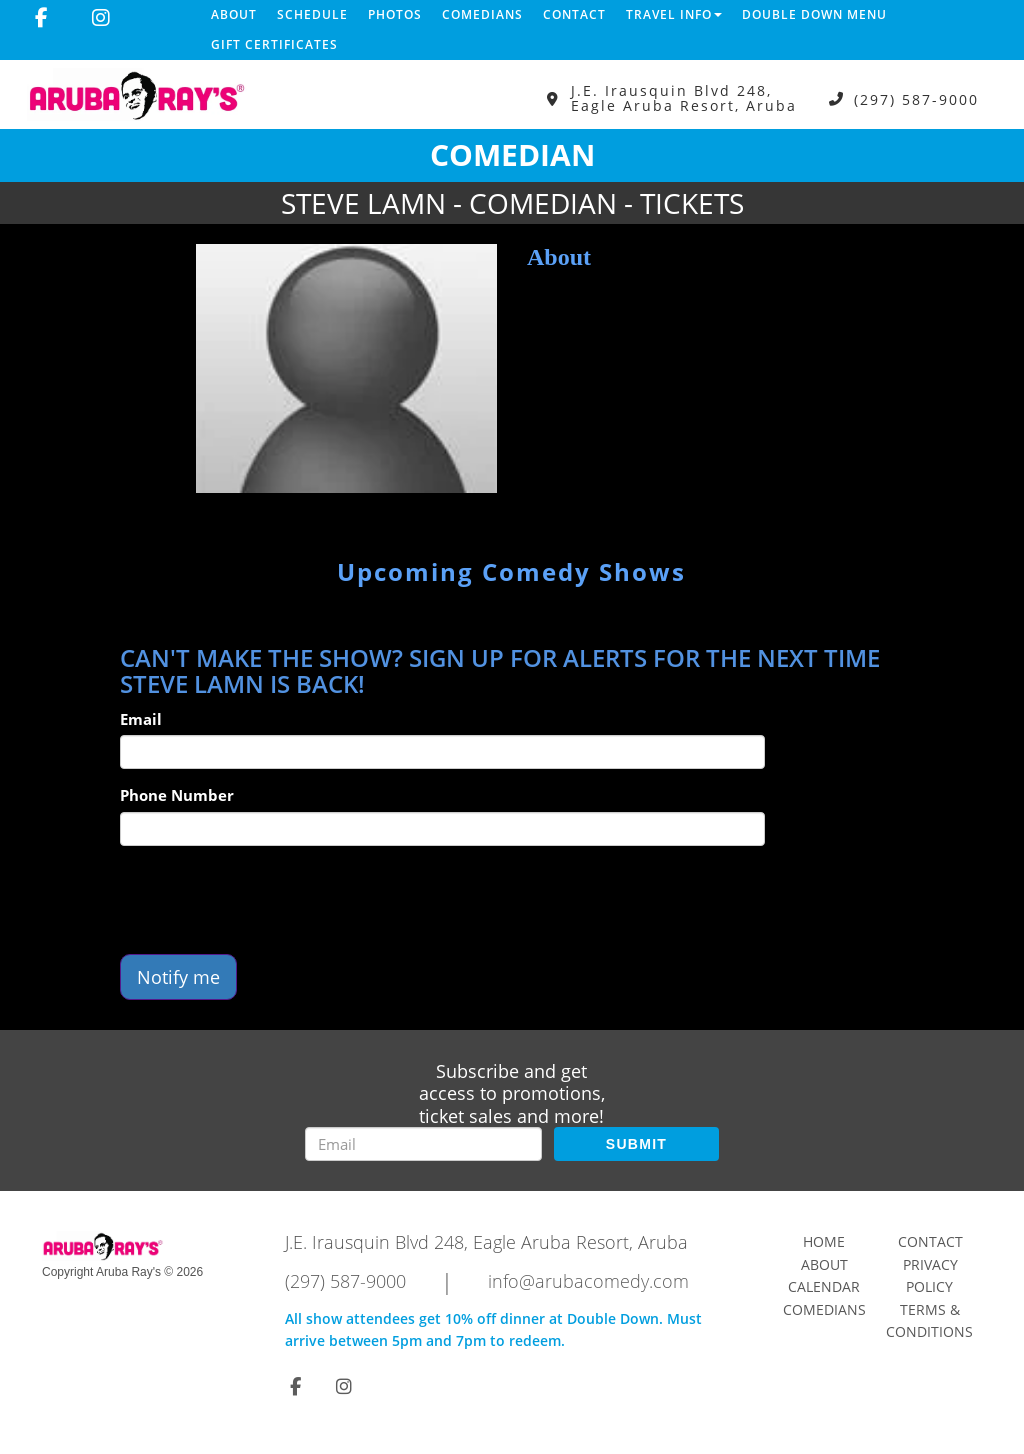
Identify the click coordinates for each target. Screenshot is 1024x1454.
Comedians (482, 14)
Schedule (312, 14)
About (234, 14)
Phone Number (177, 795)
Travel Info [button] (674, 14)
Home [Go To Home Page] (824, 1241)
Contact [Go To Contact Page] (930, 1241)
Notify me (178, 977)
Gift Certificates (274, 44)
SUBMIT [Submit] (636, 1144)
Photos (395, 14)
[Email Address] (423, 1144)
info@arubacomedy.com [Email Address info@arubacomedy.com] (588, 1281)
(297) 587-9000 (916, 98)
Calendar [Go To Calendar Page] (824, 1286)
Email (141, 719)
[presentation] (272, 900)
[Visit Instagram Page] (101, 18)
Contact (574, 14)
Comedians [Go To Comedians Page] (824, 1309)
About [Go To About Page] (824, 1264)
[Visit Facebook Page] (41, 18)
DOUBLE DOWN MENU (814, 14)
